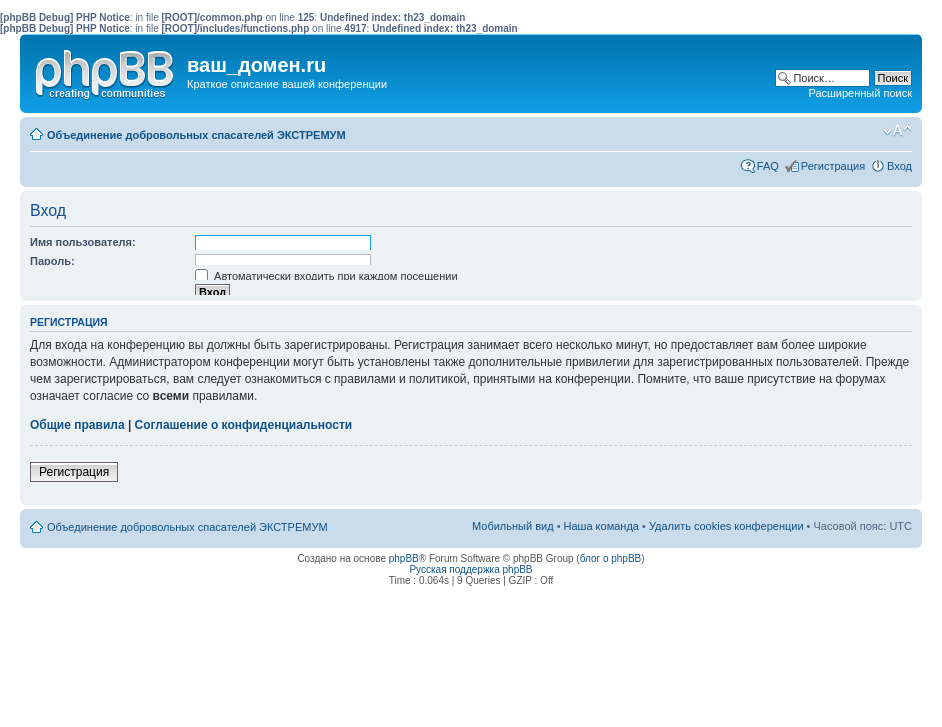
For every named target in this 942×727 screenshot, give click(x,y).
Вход (899, 166)
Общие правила (77, 425)
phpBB (404, 558)
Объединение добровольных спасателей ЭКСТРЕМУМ (196, 135)
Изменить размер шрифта (897, 131)
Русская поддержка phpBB (470, 569)
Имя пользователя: (83, 242)
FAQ (768, 166)
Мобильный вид (867, 131)
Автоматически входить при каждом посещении (326, 276)
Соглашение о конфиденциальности (244, 425)
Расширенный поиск (860, 93)
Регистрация (833, 166)
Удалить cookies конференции (726, 526)
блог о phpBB (611, 558)
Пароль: (52, 261)
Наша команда (601, 526)
